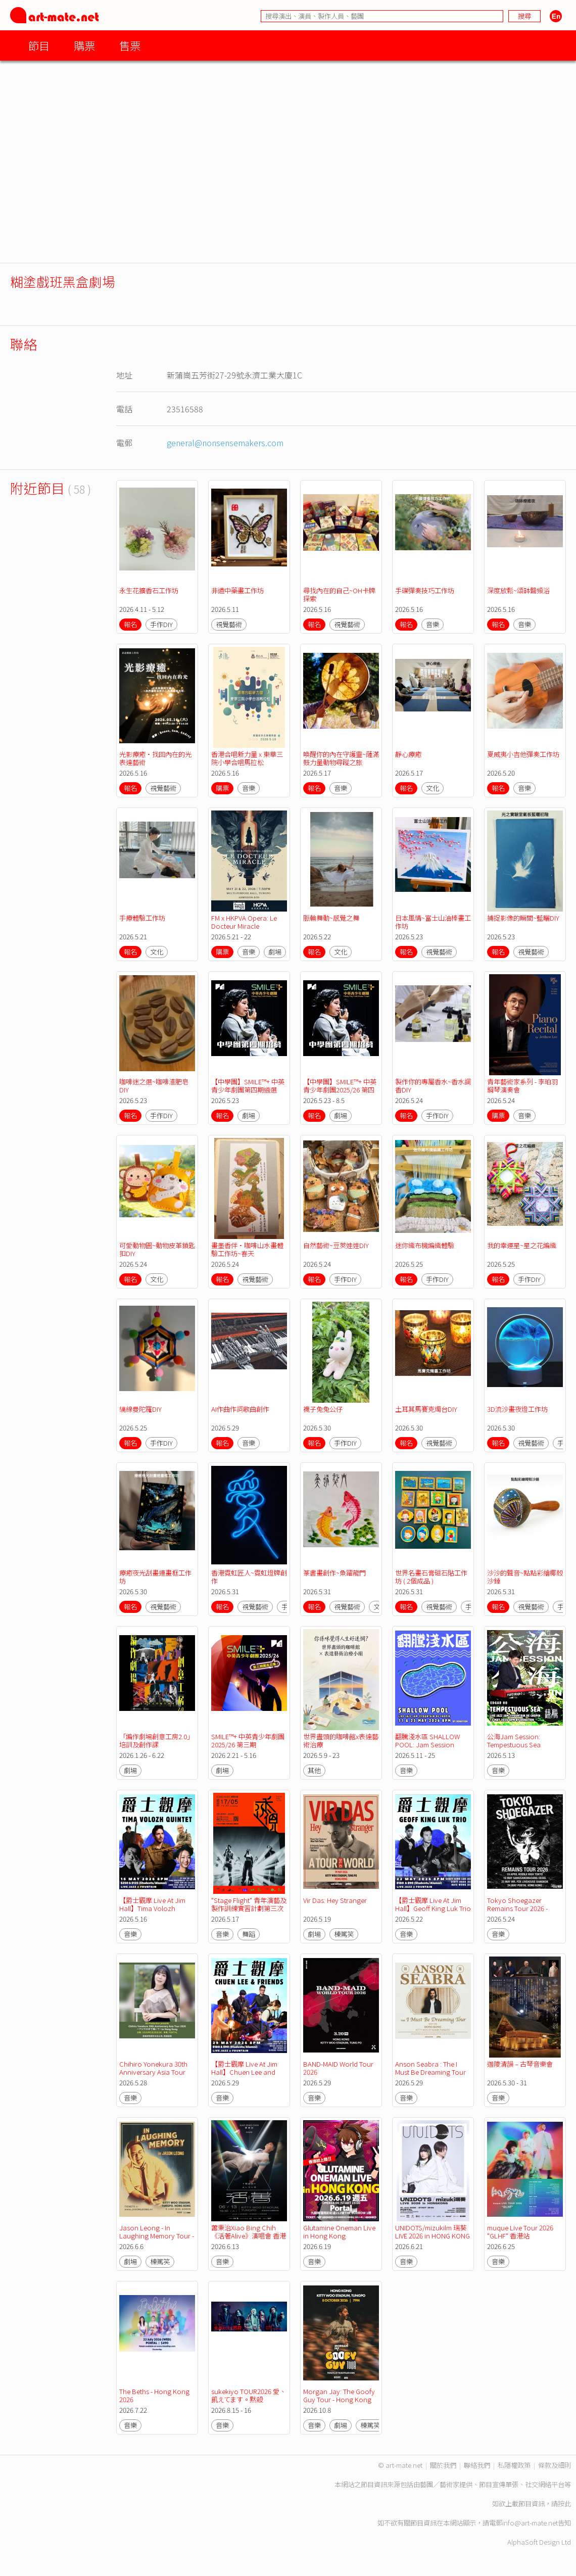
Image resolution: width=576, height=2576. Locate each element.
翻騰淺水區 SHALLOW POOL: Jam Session (428, 1740)
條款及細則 (554, 2465)
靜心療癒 (408, 754)
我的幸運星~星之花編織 (521, 1245)
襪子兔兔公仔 (323, 1409)
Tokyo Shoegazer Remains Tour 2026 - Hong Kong (518, 1908)
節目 (39, 45)
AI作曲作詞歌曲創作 (240, 1409)
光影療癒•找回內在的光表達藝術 (155, 758)
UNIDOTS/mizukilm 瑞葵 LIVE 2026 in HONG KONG (432, 2231)
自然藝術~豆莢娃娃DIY (336, 1245)
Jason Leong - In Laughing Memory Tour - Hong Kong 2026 (157, 2236)
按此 (564, 2503)
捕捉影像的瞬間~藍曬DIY (523, 918)
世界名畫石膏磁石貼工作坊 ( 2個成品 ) (431, 1577)
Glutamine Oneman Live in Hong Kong (340, 2231)
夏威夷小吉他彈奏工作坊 (523, 754)
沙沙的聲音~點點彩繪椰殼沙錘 (525, 1577)
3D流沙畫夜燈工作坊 (517, 1409)
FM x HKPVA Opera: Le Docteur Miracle (244, 922)
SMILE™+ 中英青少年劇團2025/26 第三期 (247, 1740)
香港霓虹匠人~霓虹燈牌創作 (249, 1577)
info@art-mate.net (530, 2522)
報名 (130, 624)
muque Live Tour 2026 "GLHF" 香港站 (521, 2231)
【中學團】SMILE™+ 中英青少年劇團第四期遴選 (247, 1085)
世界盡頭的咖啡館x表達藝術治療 (340, 1740)
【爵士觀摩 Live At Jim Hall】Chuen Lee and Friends (245, 2072)
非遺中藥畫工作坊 (237, 590)
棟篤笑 (344, 1934)
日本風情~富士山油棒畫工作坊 (433, 922)
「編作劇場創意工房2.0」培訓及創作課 (156, 1740)
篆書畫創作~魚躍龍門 (334, 1573)
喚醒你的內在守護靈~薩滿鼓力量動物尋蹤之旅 (341, 758)
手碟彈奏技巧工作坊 (424, 590)
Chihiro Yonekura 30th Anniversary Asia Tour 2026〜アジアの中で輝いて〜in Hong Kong (155, 2076)
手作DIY (161, 624)
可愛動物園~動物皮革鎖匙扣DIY (157, 1249)
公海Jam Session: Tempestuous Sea (514, 1740)
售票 (129, 45)
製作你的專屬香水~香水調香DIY (433, 1085)
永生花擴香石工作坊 (148, 590)
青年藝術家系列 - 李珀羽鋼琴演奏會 (522, 1085)
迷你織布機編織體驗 (424, 1245)
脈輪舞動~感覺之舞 (331, 918)
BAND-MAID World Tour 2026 (339, 2068)
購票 (84, 45)
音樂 (432, 624)
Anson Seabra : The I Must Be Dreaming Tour (430, 2068)
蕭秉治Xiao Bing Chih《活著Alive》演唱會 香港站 (248, 2236)
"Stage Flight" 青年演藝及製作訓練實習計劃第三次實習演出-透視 (248, 1908)
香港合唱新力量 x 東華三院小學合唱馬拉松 (247, 758)
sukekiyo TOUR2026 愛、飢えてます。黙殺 (248, 2395)
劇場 (274, 952)
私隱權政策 (514, 2465)
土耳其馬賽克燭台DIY (426, 1409)
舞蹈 (248, 1934)
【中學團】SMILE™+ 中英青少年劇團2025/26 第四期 (339, 1090)
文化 (432, 788)
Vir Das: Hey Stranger (335, 1900)
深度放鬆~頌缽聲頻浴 (518, 590)
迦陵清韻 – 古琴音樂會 (520, 2064)
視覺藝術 (229, 624)
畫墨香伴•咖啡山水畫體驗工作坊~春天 (247, 1249)
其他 (314, 1770)
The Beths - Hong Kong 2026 (155, 2395)
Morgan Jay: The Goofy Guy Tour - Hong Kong (339, 2395)
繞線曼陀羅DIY (140, 1409)
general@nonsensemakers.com (225, 443)
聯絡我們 (477, 2465)
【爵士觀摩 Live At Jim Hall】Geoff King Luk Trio (433, 1904)
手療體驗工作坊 (142, 918)
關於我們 (443, 2465)
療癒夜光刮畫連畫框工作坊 (155, 1577)
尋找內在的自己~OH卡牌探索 (339, 594)
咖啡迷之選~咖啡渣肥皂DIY (153, 1085)
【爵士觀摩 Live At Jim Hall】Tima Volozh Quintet (153, 1908)
